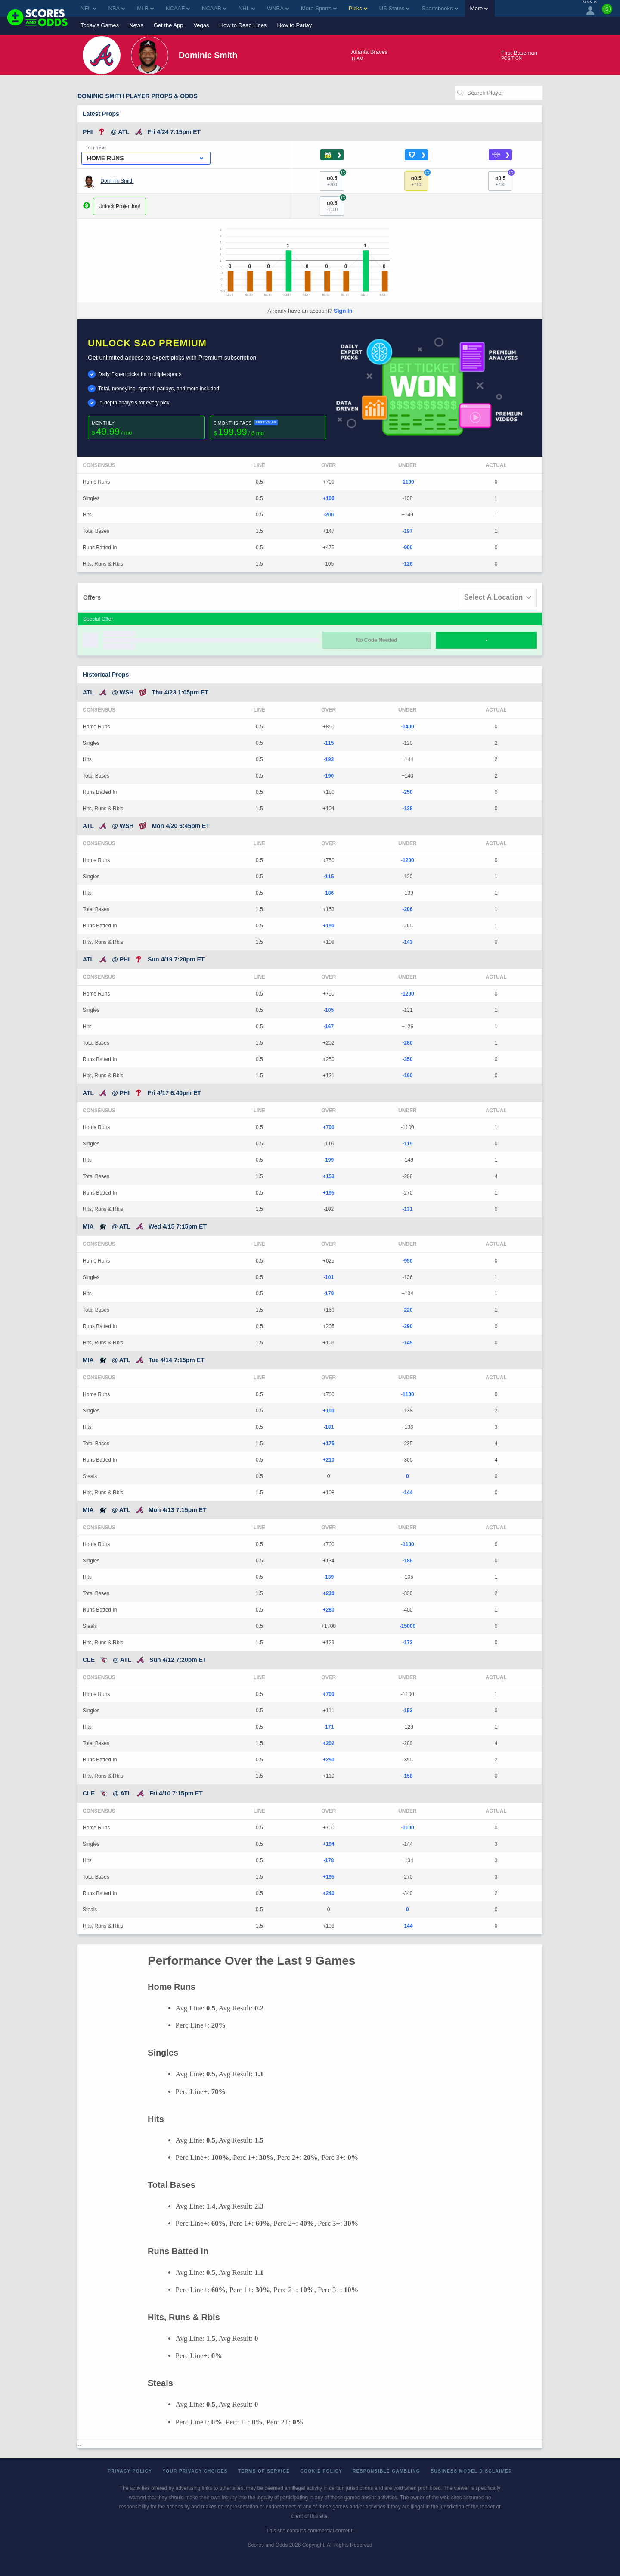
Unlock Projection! (119, 206)
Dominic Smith (116, 181)
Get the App (168, 25)
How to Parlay (294, 25)
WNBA (278, 8)
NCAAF (178, 8)
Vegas (201, 25)
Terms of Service (264, 2471)
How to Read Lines (243, 25)
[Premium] (607, 12)
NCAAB (214, 8)
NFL (88, 8)
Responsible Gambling (386, 2471)
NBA (116, 8)
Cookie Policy (321, 2471)
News (136, 25)
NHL (247, 8)
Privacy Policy (130, 2471)
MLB (145, 8)
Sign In (343, 311)
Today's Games (100, 25)
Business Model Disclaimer (471, 2471)
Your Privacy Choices (195, 2471)
